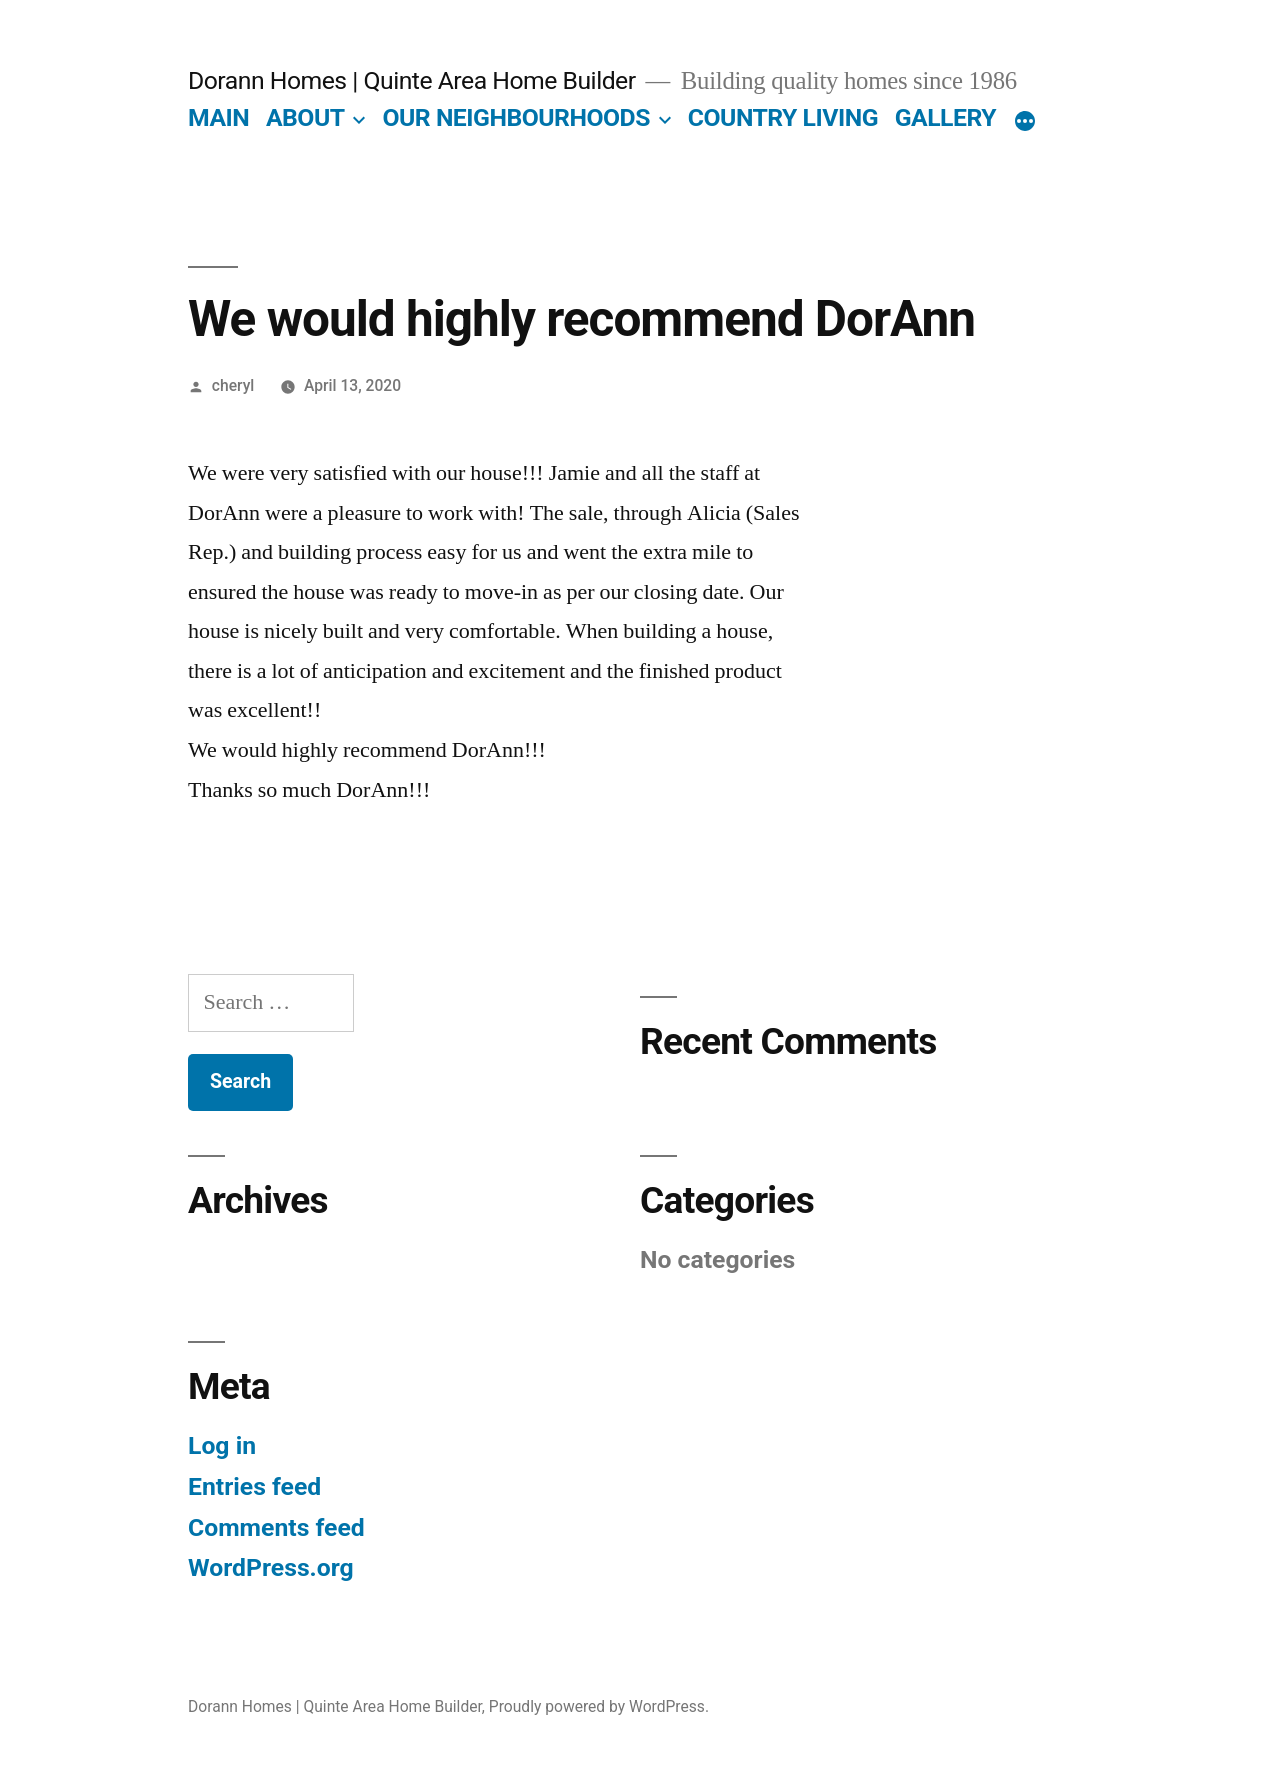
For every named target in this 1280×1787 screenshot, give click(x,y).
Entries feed (254, 1486)
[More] (1025, 122)
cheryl (233, 385)
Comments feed (276, 1527)
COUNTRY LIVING (783, 117)
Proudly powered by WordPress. (599, 1706)
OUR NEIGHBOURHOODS (515, 117)
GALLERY (945, 117)
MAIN (218, 117)
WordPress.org (271, 1567)
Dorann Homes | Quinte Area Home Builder (412, 80)
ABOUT (305, 117)
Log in (222, 1445)
